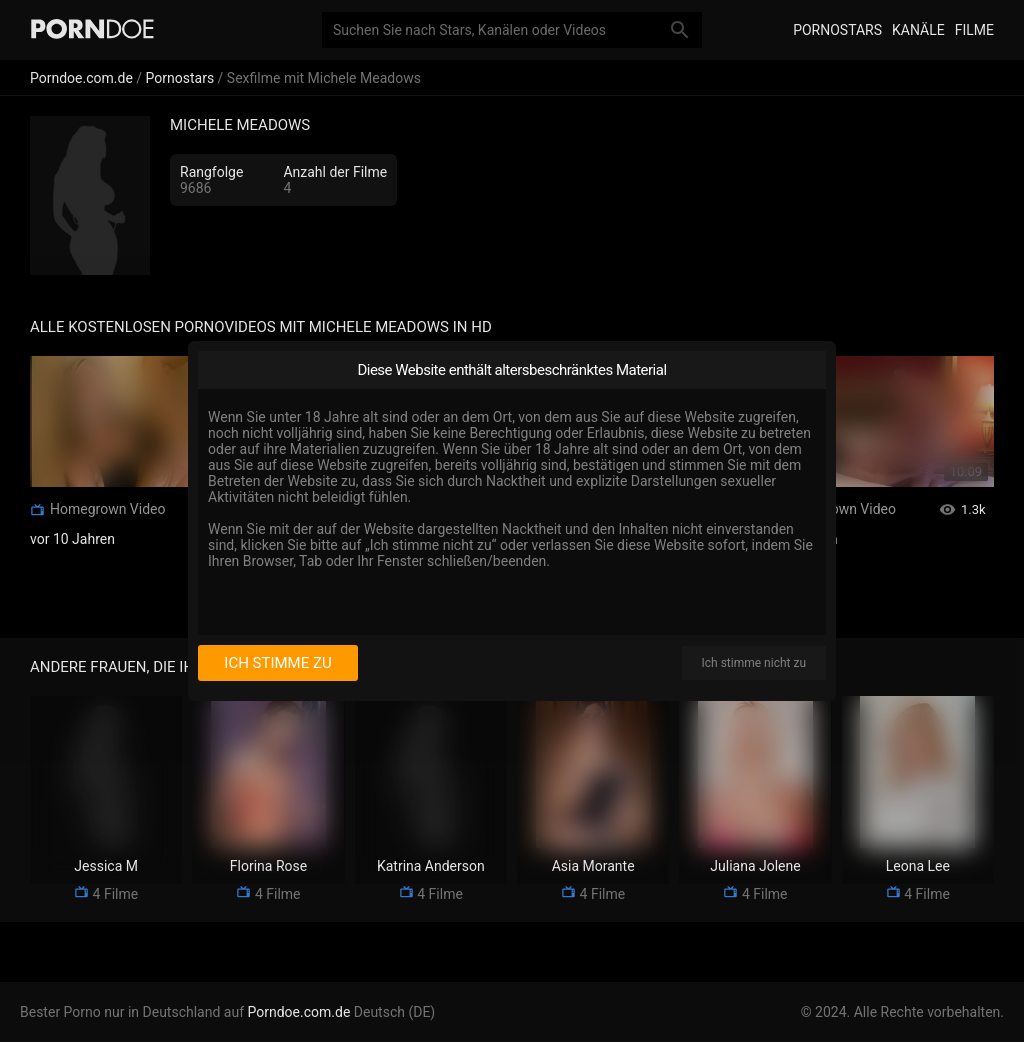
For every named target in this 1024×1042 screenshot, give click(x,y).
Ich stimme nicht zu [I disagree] (754, 663)
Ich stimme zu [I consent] (277, 663)
